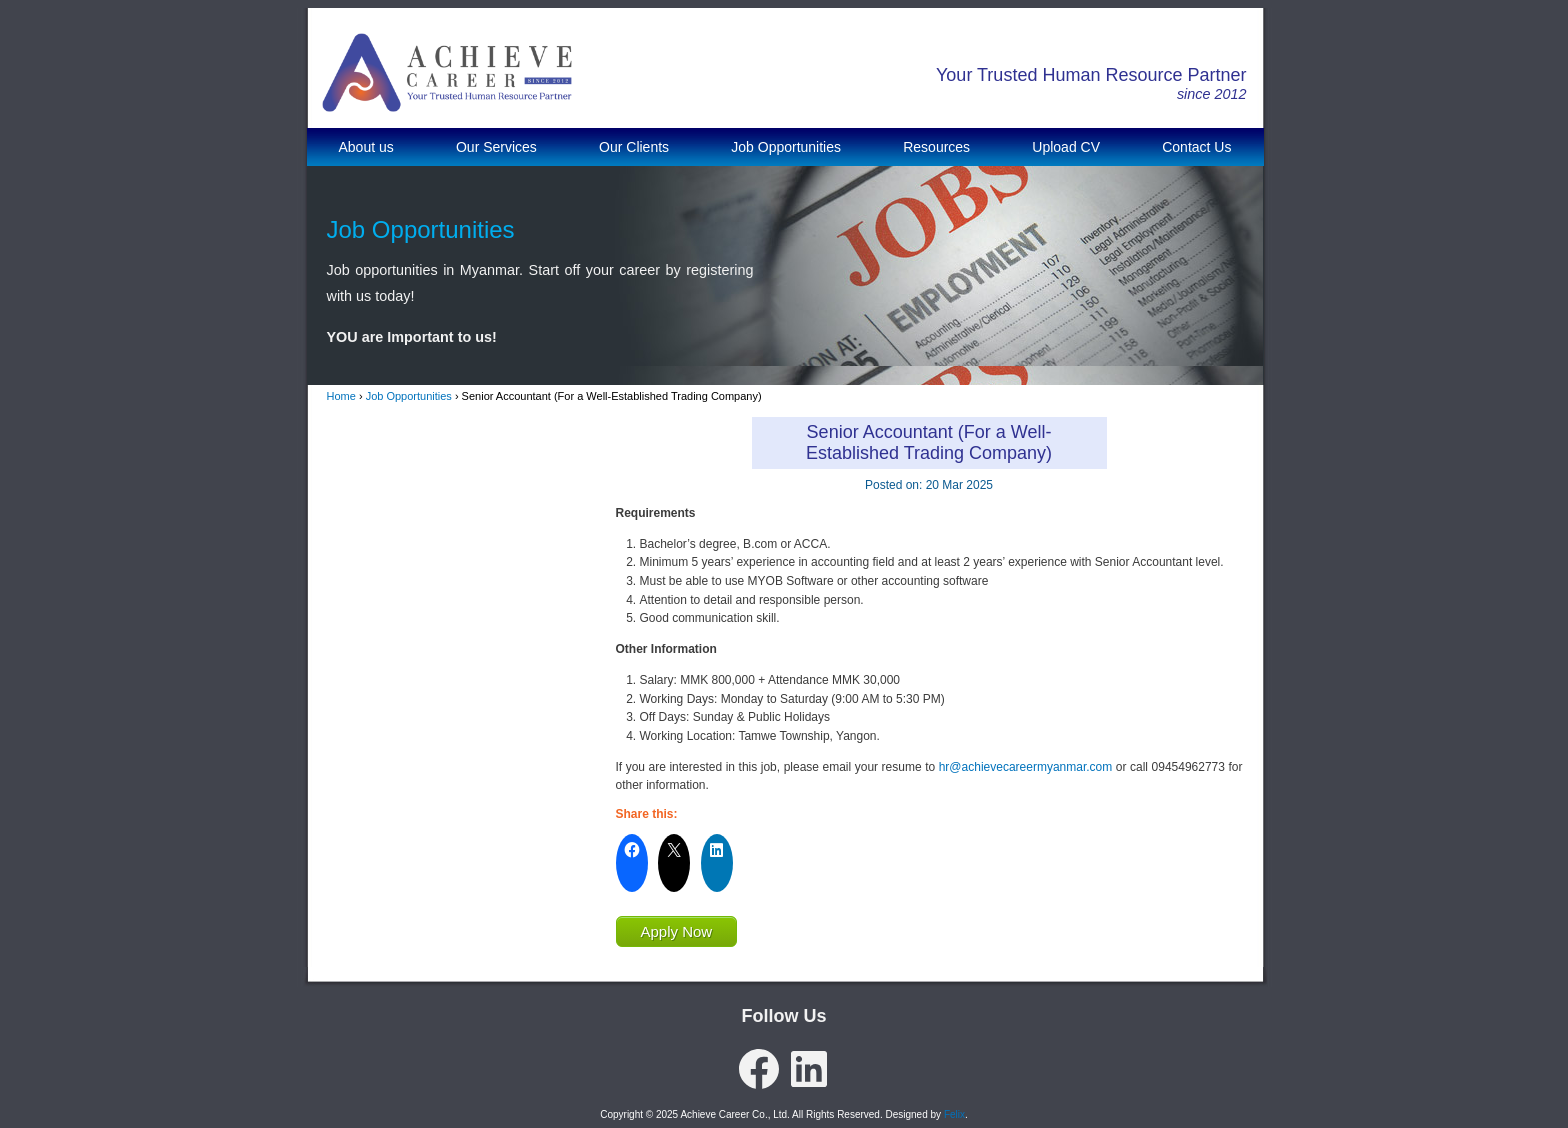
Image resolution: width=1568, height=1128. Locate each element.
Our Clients (634, 147)
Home (341, 396)
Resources (936, 147)
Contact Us (1196, 147)
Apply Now (677, 931)
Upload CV (1066, 147)
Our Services (496, 147)
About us (366, 147)
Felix (954, 1114)
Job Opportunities (786, 147)
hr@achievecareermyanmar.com (1026, 767)
